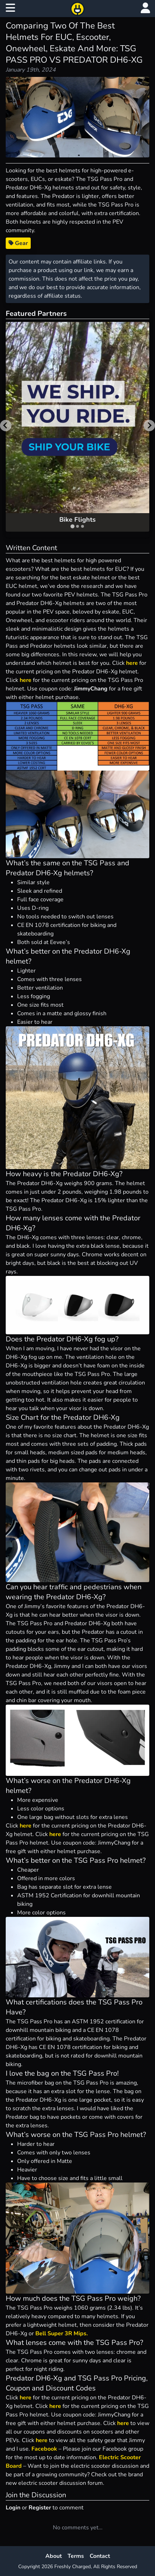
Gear (18, 243)
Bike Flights (77, 519)
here (132, 663)
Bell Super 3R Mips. (61, 2333)
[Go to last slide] (5, 425)
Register (40, 2508)
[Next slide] (149, 425)
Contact (100, 2556)
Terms (76, 2556)
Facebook (44, 2449)
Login (13, 2508)
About (53, 2556)
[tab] (72, 526)
